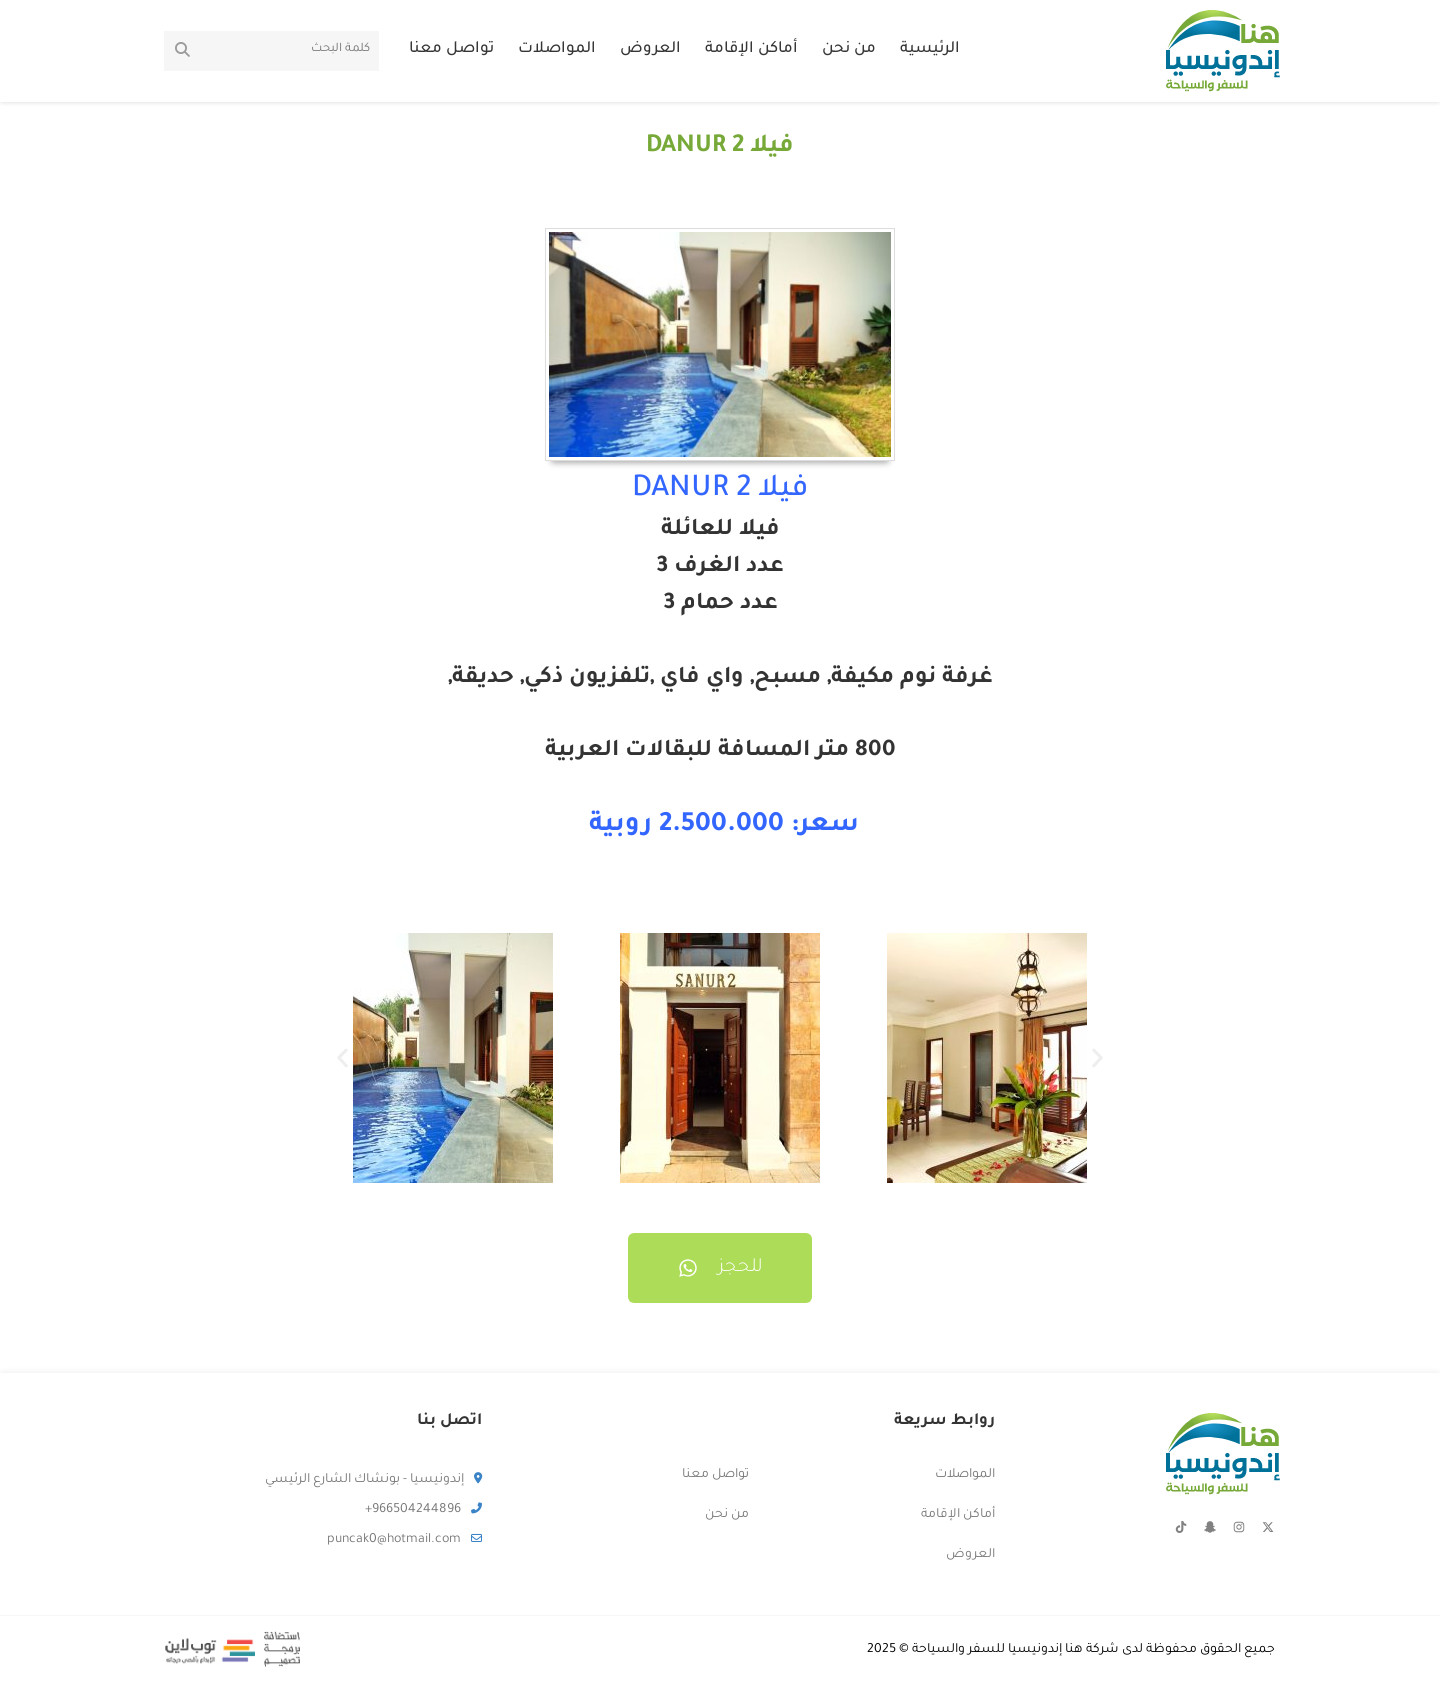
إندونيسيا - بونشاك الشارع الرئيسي (373, 1480)
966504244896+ (423, 1510)
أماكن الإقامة (751, 49)
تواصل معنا (451, 49)
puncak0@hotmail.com (404, 1540)
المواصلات (557, 49)
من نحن (849, 49)
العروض (650, 49)
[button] (342, 1058)
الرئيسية (930, 49)
